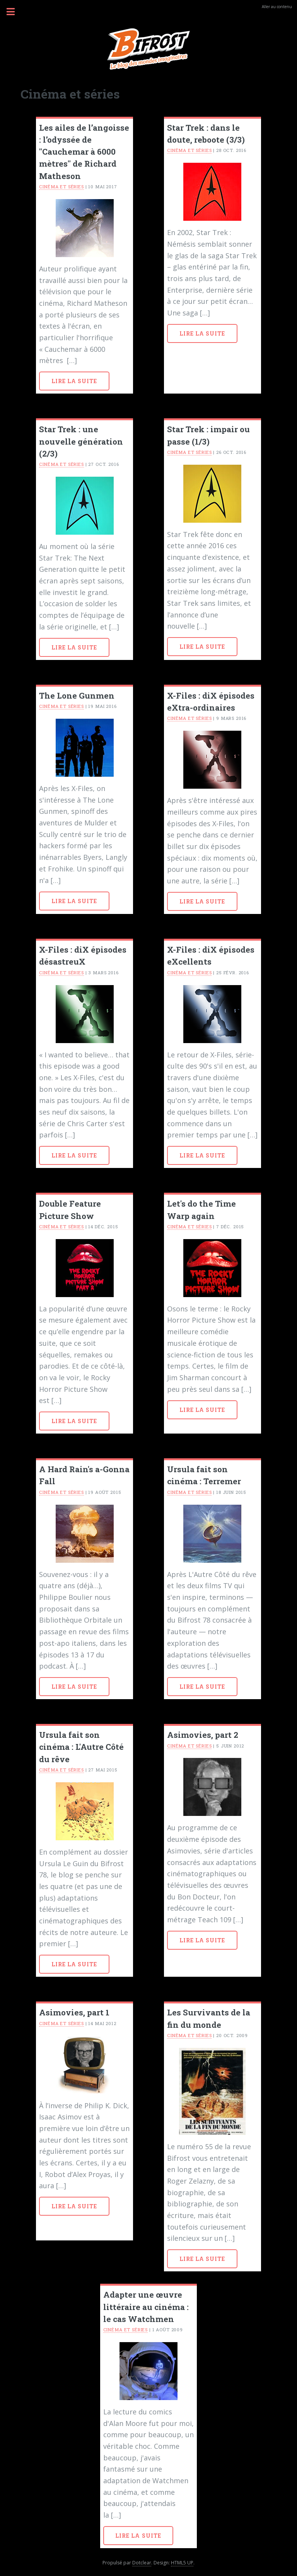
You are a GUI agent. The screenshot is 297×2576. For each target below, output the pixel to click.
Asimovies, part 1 (74, 2012)
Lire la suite (74, 381)
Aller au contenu (277, 6)
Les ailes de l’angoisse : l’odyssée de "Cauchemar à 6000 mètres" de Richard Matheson (84, 151)
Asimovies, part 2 (202, 1734)
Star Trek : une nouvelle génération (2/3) (81, 441)
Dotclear (141, 2562)
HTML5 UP (182, 2562)
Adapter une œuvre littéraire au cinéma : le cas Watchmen (146, 2306)
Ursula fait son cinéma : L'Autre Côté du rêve (81, 1746)
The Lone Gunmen (76, 695)
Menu (15, 11)
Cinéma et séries (61, 186)
